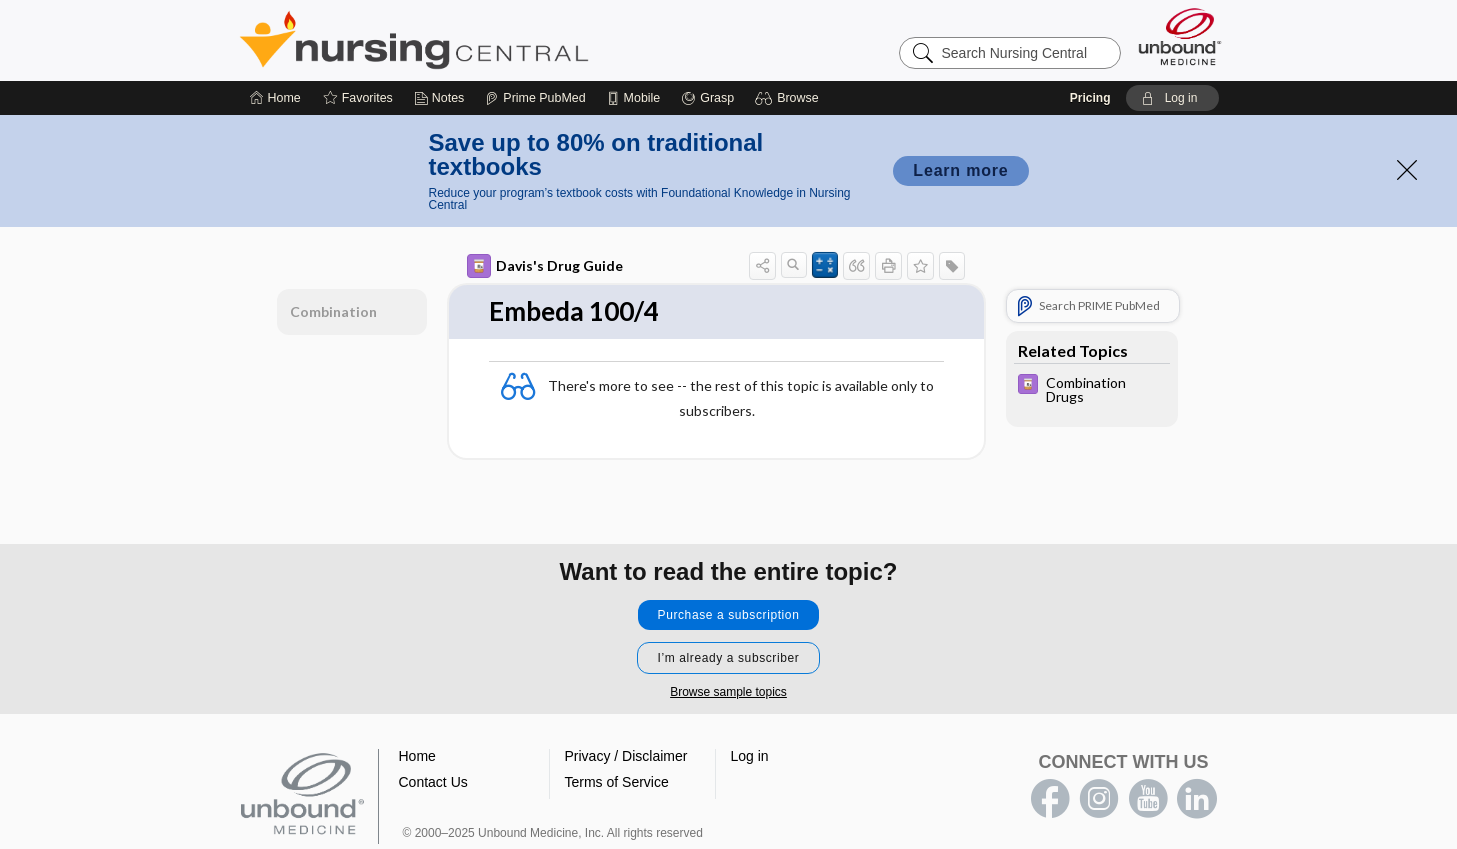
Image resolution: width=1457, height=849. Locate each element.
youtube (1148, 799)
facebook (1050, 799)
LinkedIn (1197, 799)
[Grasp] (707, 98)
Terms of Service (617, 782)
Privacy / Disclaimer (626, 756)
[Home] (275, 98)
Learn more (960, 170)
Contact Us (433, 782)
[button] (789, 98)
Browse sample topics (728, 692)
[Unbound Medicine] (1180, 36)
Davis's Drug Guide (545, 266)
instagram (1099, 799)
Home (417, 756)
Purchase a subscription (729, 615)
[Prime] (535, 98)
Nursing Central (489, 40)
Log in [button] (750, 756)
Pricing (1090, 98)
